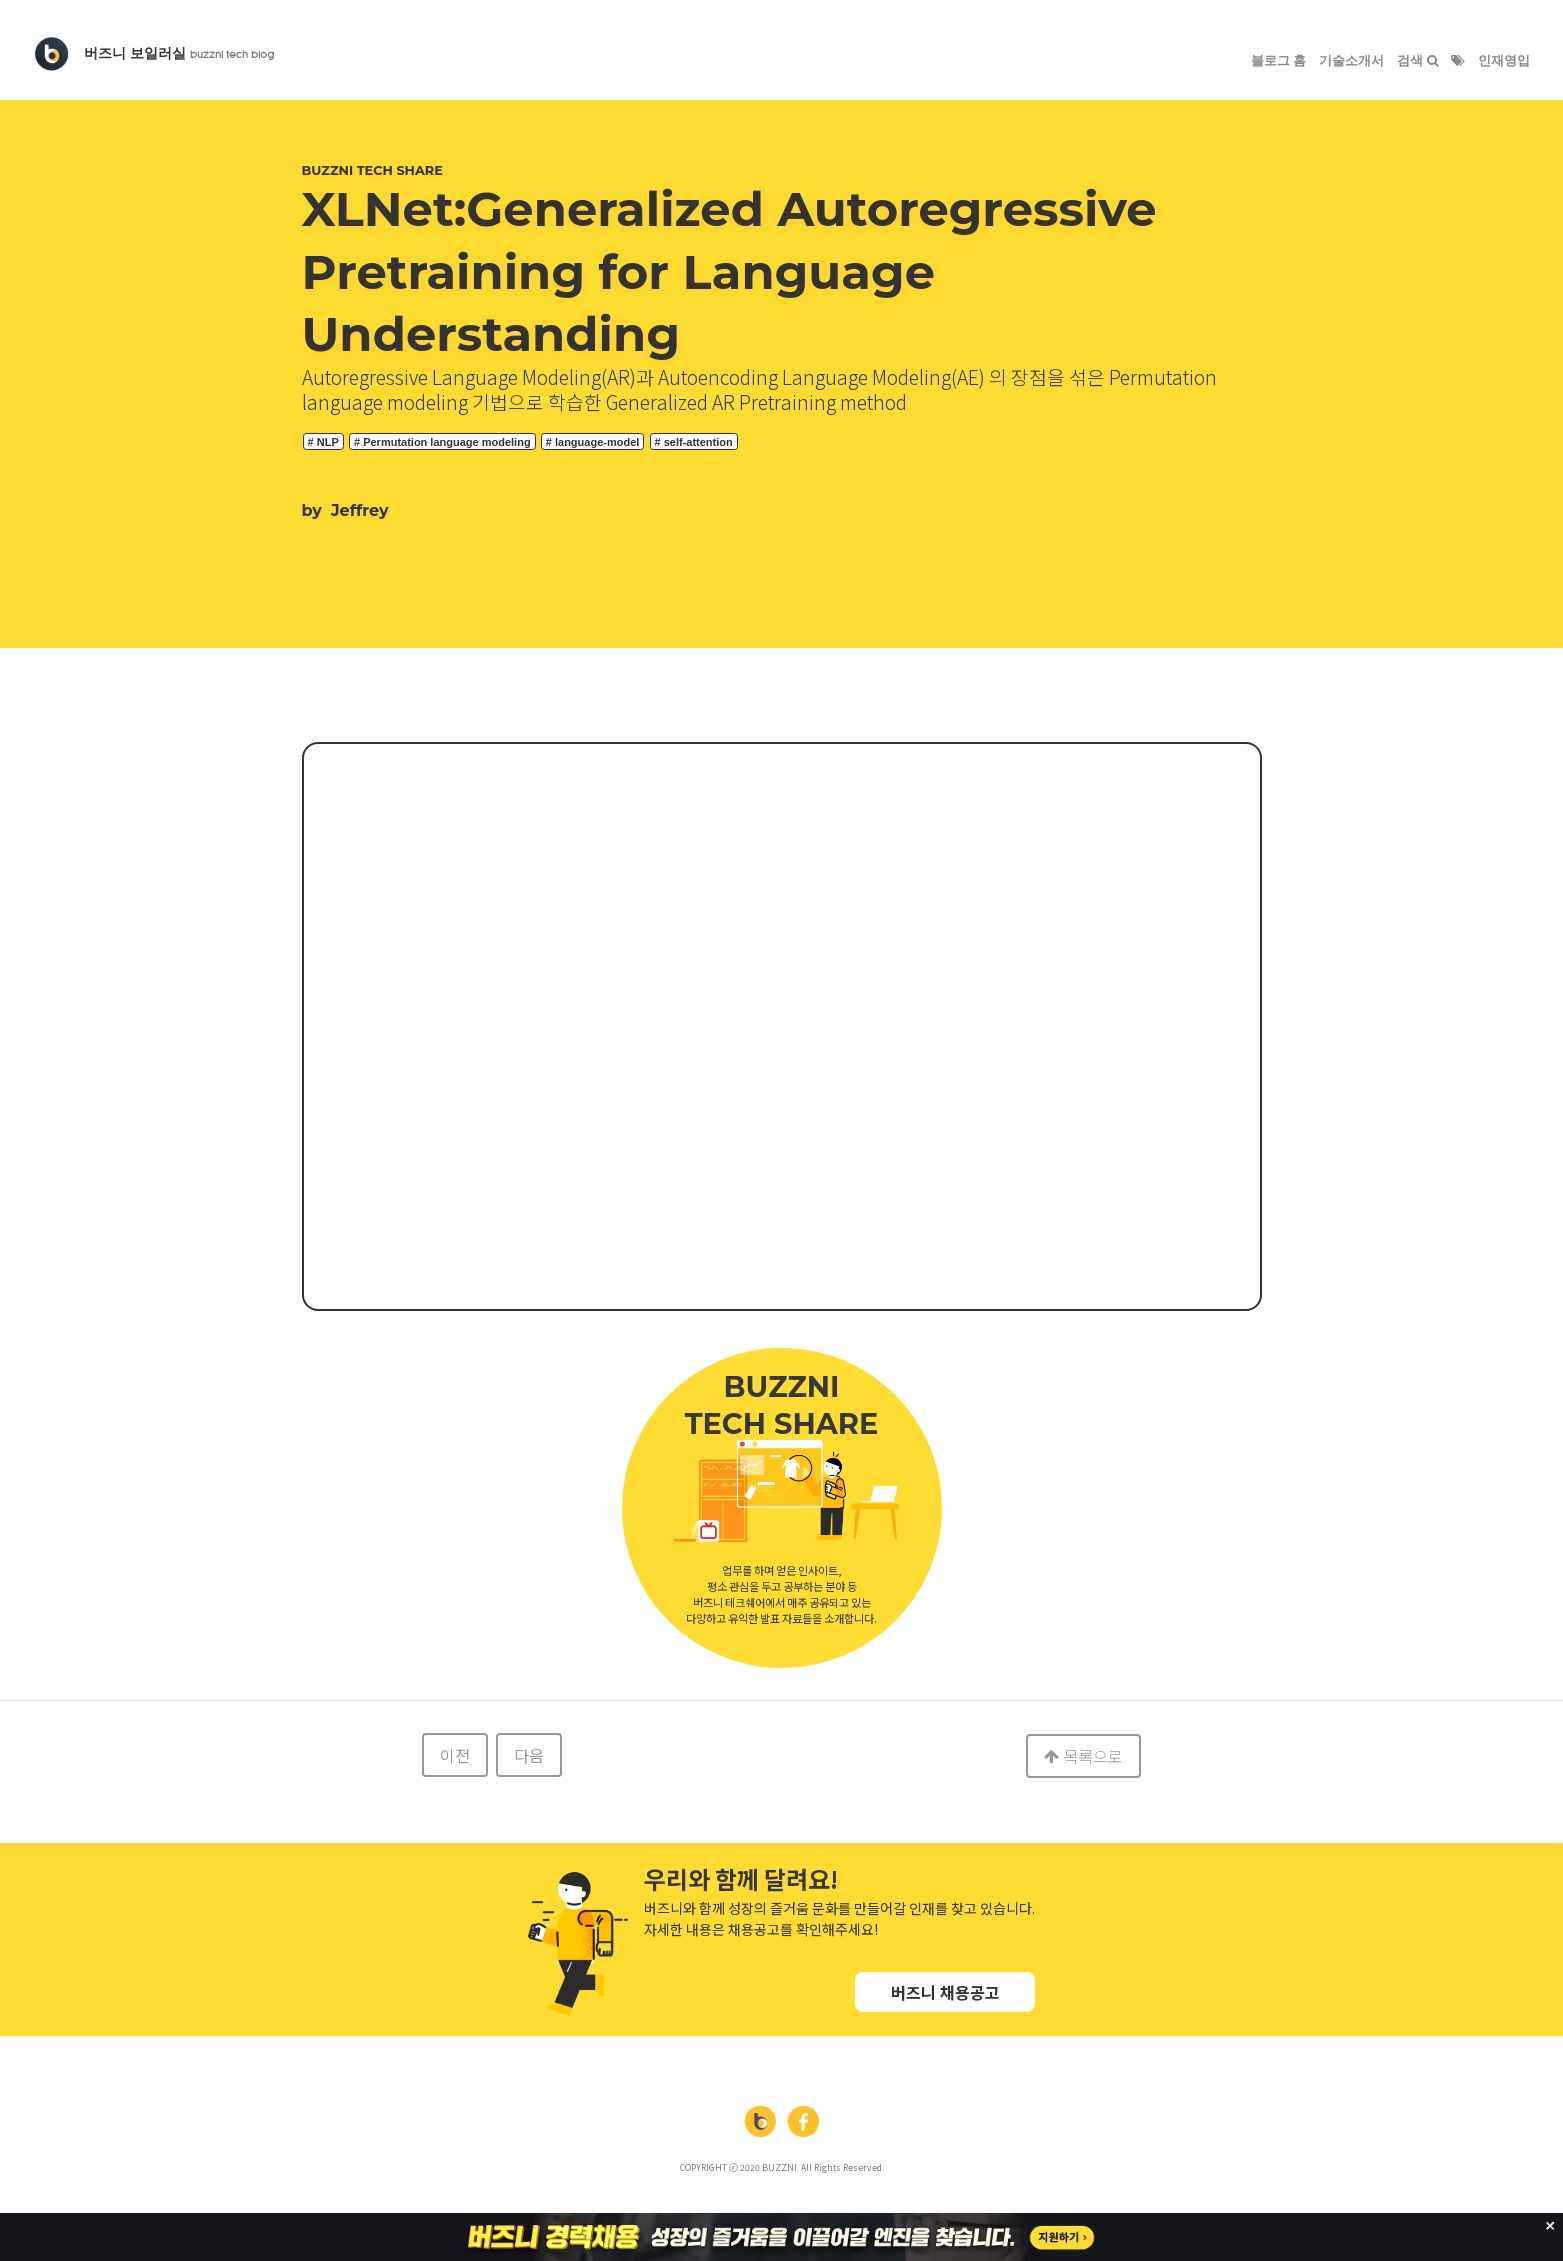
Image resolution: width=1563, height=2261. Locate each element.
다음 (529, 1755)
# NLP (323, 442)
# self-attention (694, 442)
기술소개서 (1351, 60)
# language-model (593, 442)
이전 (455, 1755)
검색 (1418, 60)
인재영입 (1504, 60)
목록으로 (1083, 1756)
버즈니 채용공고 (945, 1992)
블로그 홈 (1279, 60)
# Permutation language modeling (442, 442)
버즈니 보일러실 (179, 53)
